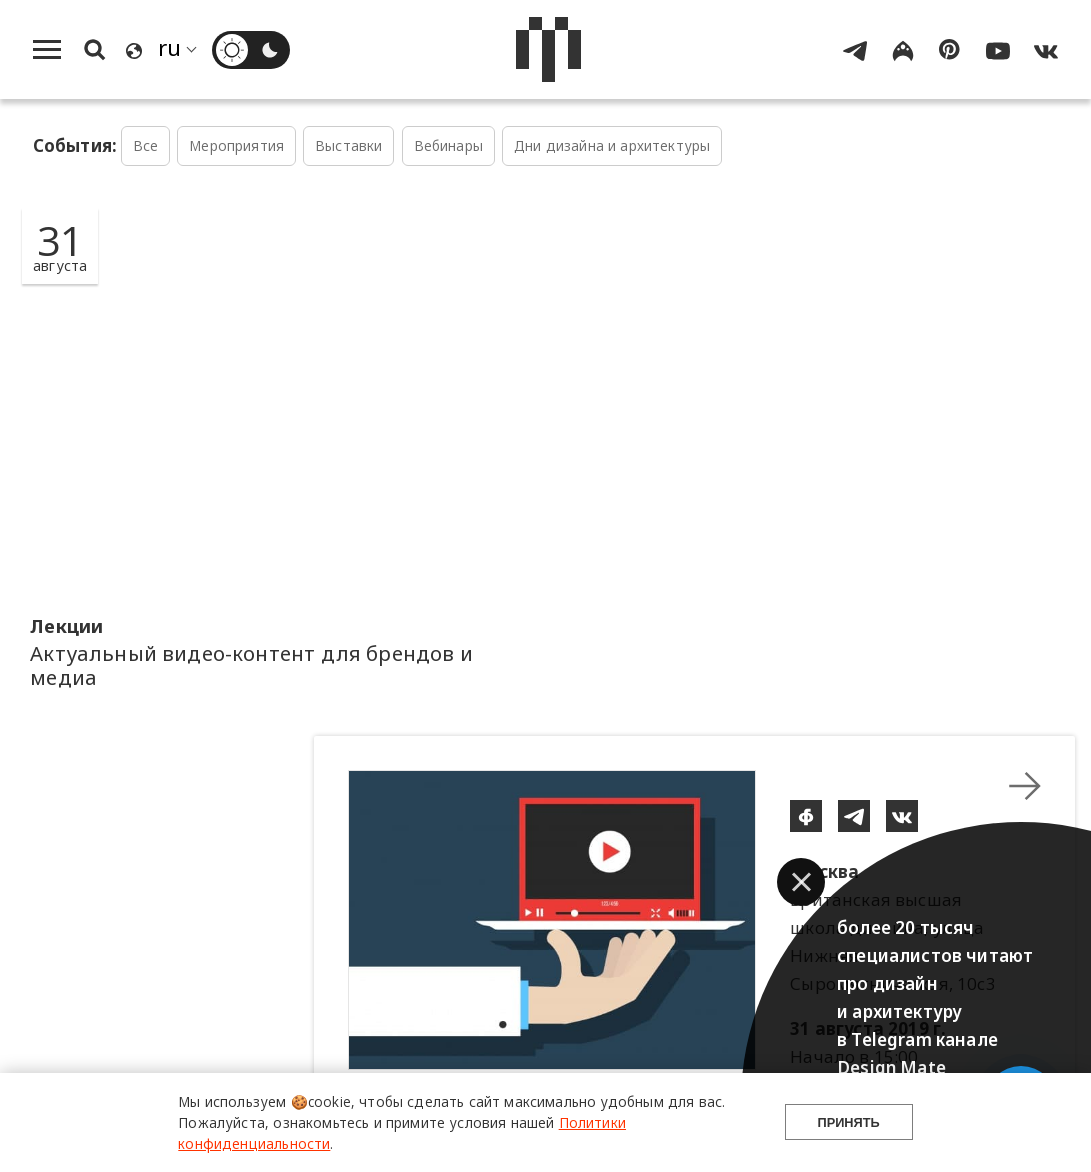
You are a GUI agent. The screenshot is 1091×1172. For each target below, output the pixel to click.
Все (146, 145)
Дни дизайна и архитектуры (612, 145)
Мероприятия (236, 145)
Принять (849, 1122)
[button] (801, 882)
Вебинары (448, 145)
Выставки (348, 145)
